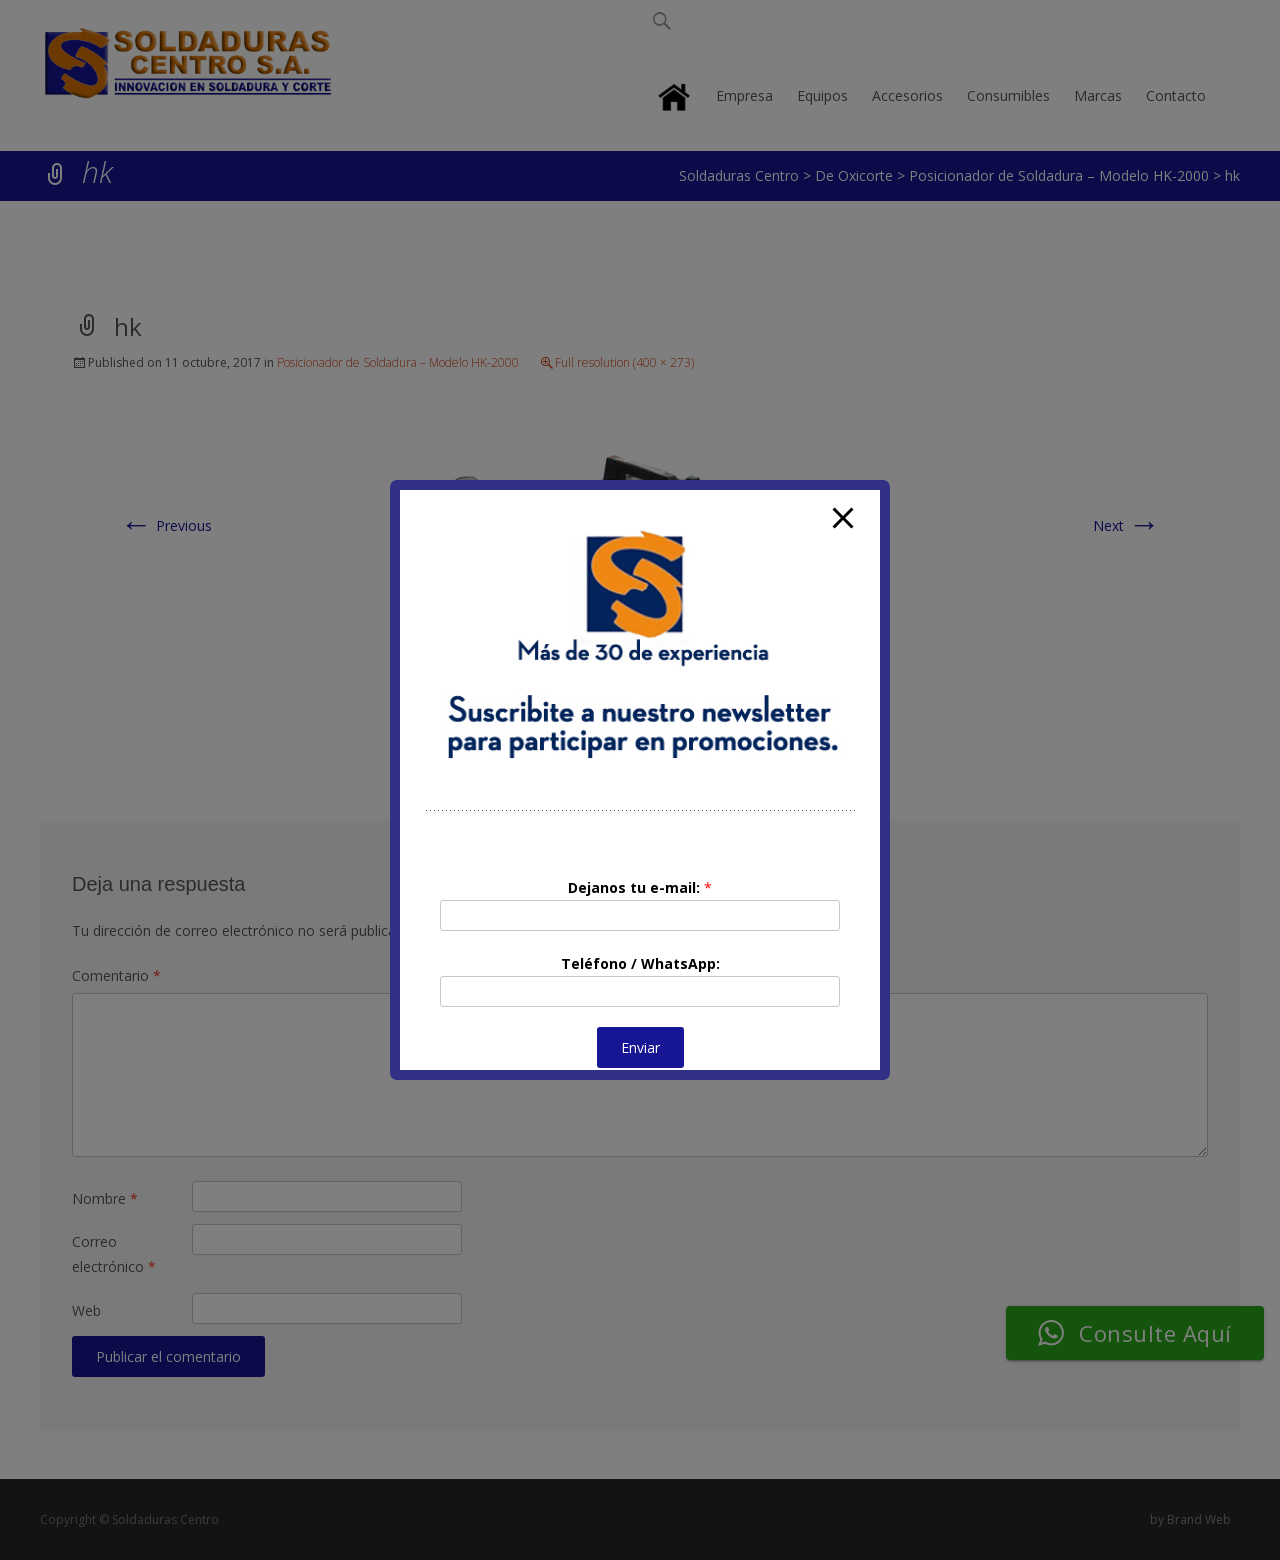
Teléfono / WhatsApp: (640, 963)
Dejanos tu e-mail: (640, 887)
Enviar (640, 1047)
